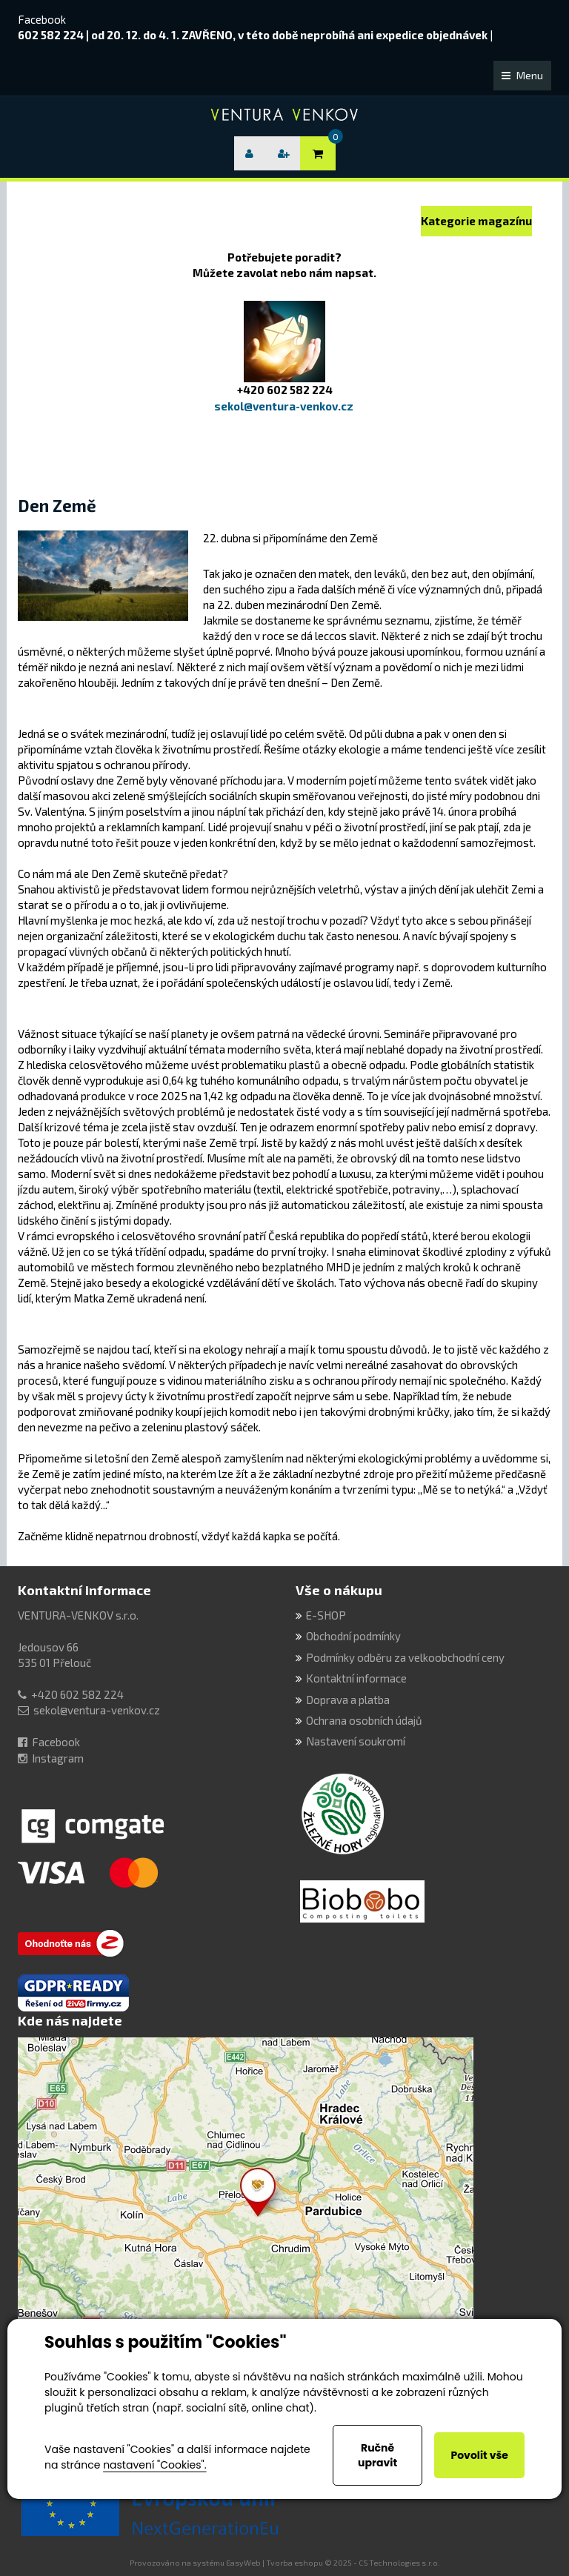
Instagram (58, 1758)
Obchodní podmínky (353, 1636)
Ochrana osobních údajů (364, 1720)
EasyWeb (243, 2562)
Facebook (42, 19)
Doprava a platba (348, 1699)
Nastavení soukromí (355, 1741)
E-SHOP (326, 1615)
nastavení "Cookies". (154, 2464)
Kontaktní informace (84, 1590)
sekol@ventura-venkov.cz (96, 1710)
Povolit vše (479, 2455)
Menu (522, 75)
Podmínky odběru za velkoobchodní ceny (405, 1657)
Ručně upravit (377, 2455)
